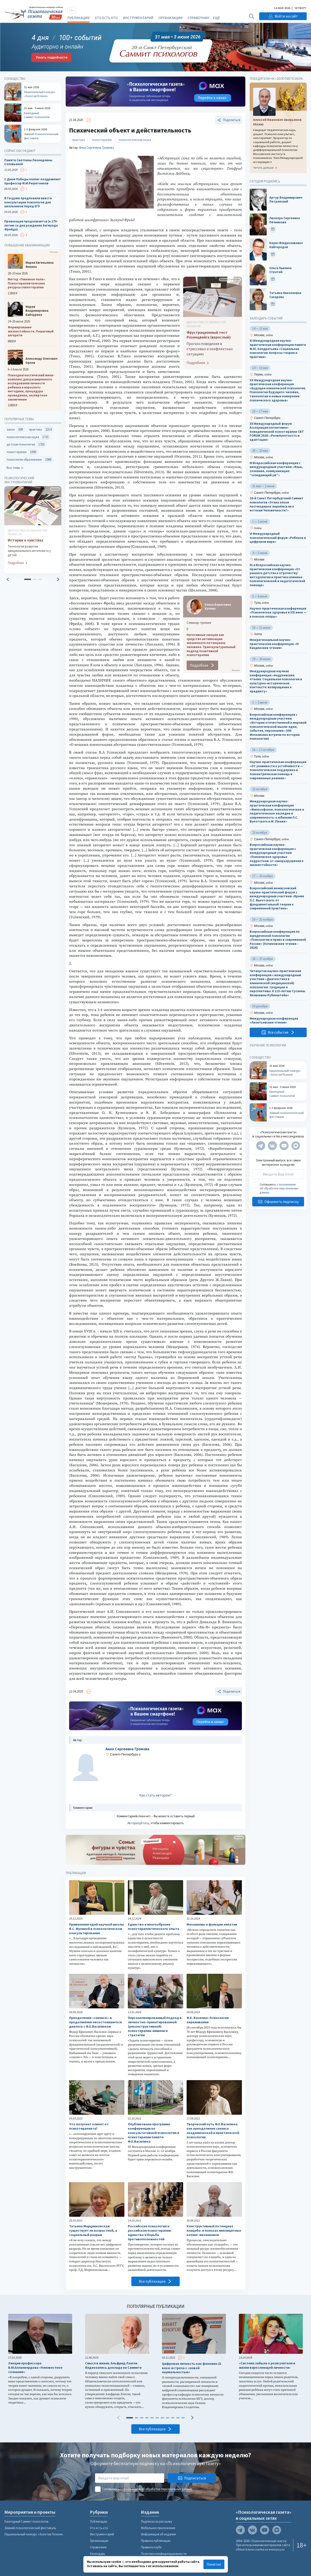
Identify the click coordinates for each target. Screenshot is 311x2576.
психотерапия (102, 140)
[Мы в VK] (272, 1145)
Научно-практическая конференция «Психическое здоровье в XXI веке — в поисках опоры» (278, 612)
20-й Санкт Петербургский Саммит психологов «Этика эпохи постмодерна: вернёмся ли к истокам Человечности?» (276, 505)
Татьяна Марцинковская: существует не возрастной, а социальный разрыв (93, 2230)
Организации (170, 18)
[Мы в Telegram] (260, 1145)
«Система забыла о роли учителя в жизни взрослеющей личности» (267, 2365)
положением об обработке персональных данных (279, 1188)
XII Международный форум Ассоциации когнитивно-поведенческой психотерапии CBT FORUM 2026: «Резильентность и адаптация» (277, 432)
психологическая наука (135, 140)
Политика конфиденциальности (164, 2554)
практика (78, 140)
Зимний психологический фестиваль (30, 2528)
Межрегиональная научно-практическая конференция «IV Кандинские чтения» (274, 644)
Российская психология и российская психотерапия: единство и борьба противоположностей (149, 2232)
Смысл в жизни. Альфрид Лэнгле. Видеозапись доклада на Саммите (113, 2365)
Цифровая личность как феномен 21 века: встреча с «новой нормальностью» (191, 2368)
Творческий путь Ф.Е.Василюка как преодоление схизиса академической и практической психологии (213, 2130)
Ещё (216, 18)
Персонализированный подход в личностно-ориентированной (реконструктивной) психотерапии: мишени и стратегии (155, 2026)
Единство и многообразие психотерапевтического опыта (153, 1926)
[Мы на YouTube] (284, 1145)
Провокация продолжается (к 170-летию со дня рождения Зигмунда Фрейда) (31, 225)
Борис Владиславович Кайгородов (286, 245)
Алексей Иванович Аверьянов (277, 120)
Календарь (97, 2554)
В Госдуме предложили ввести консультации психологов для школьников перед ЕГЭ (28, 202)
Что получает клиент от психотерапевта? (89, 2126)
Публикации (78, 18)
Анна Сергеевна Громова (96, 147)
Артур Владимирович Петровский (285, 200)
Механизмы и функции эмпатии (212, 1924)
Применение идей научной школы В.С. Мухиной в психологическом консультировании (96, 1928)
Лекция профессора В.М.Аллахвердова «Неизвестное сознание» (35, 2367)
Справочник (198, 18)
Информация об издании (158, 2534)
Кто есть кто (106, 18)
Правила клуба (151, 2547)
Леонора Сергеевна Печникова (284, 220)
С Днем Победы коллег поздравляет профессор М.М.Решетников (32, 181)
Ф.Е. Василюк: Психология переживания (208, 2020)
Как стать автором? (155, 1795)
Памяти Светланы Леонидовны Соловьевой (28, 162)
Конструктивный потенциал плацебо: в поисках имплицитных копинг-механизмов (214, 2230)
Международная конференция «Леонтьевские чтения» (274, 1021)
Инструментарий (138, 18)
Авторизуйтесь (138, 1823)
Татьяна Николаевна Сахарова (285, 295)
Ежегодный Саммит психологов (26, 2521)
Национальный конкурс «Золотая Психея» (33, 2534)
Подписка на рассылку (156, 2521)
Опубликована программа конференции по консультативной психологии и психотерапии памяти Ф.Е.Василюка (153, 2132)
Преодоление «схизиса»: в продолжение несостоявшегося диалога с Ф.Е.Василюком (95, 2022)
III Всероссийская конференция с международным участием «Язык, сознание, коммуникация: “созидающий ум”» (276, 469)
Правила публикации (155, 2541)
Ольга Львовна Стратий (280, 270)
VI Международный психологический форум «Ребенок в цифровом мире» (278, 538)
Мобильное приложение (158, 2528)
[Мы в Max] (295, 1145)
